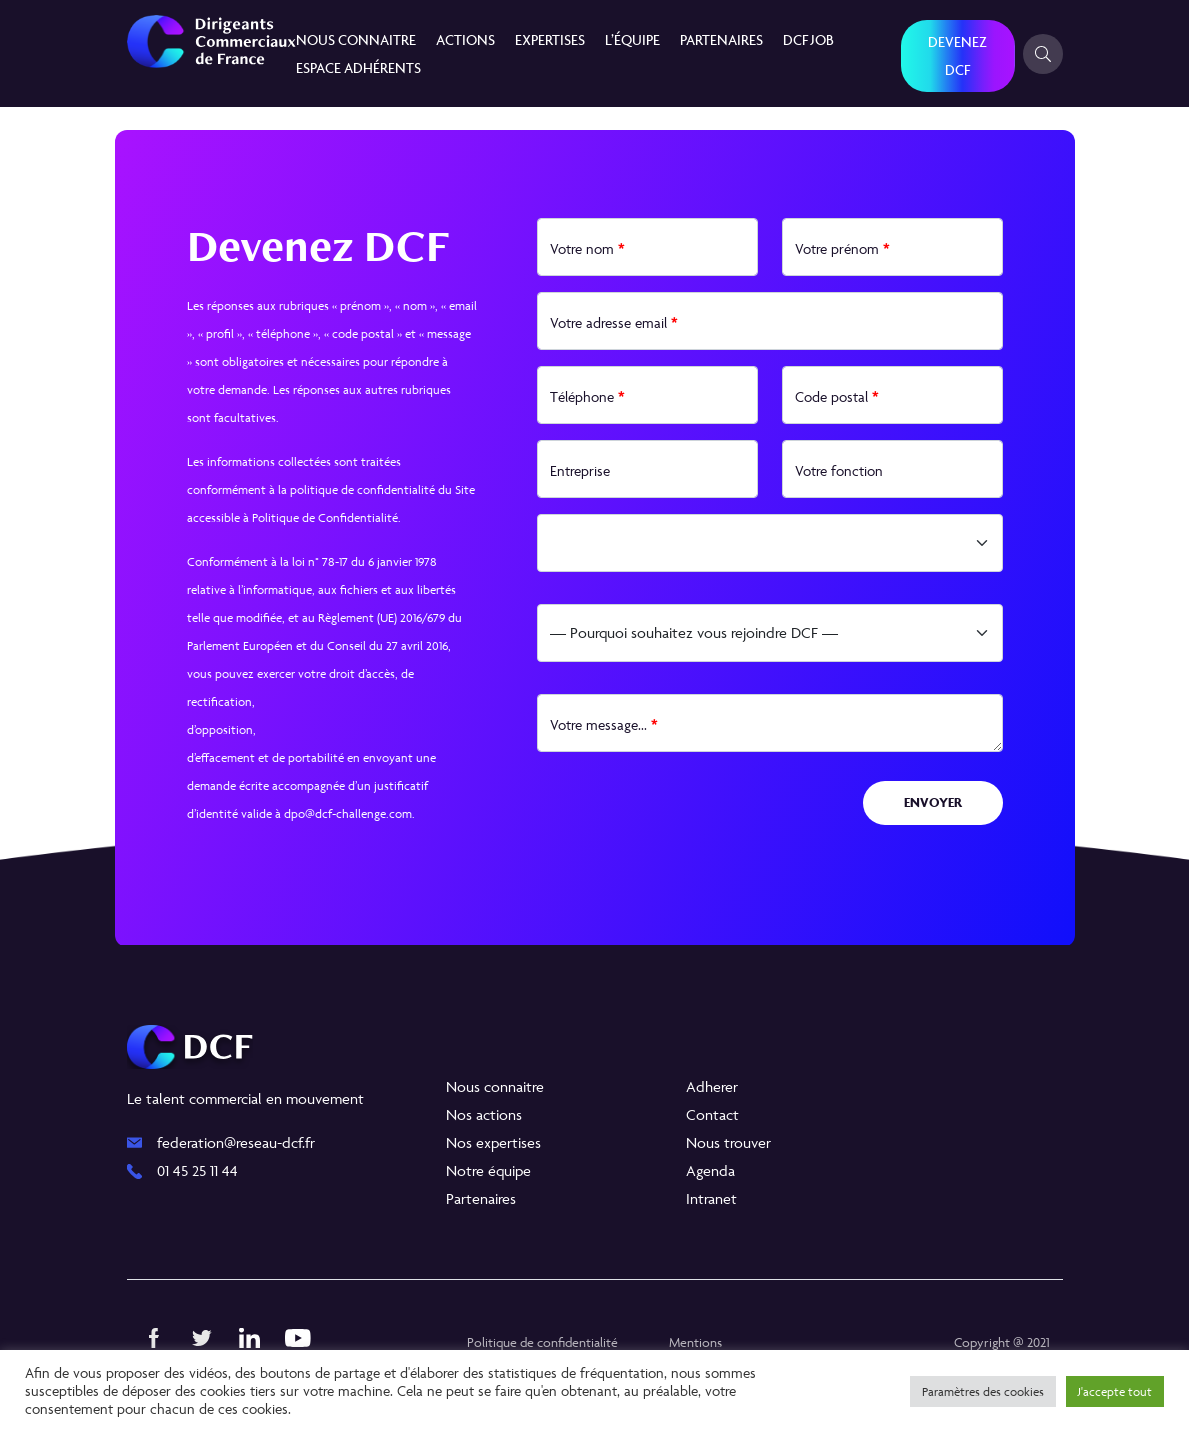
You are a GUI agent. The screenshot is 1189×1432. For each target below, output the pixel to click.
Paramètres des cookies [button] (983, 1391)
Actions (465, 39)
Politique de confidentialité (542, 1342)
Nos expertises (493, 1142)
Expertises (550, 39)
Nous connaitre (356, 39)
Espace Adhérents (358, 67)
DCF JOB (808, 39)
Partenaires (721, 39)
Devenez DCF (957, 55)
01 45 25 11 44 (197, 1170)
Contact (712, 1114)
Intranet (711, 1198)
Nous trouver (728, 1142)
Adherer (712, 1086)
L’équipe (632, 39)
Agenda (710, 1170)
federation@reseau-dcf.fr (236, 1142)
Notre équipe (488, 1170)
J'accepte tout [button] (1115, 1391)
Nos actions (484, 1114)
